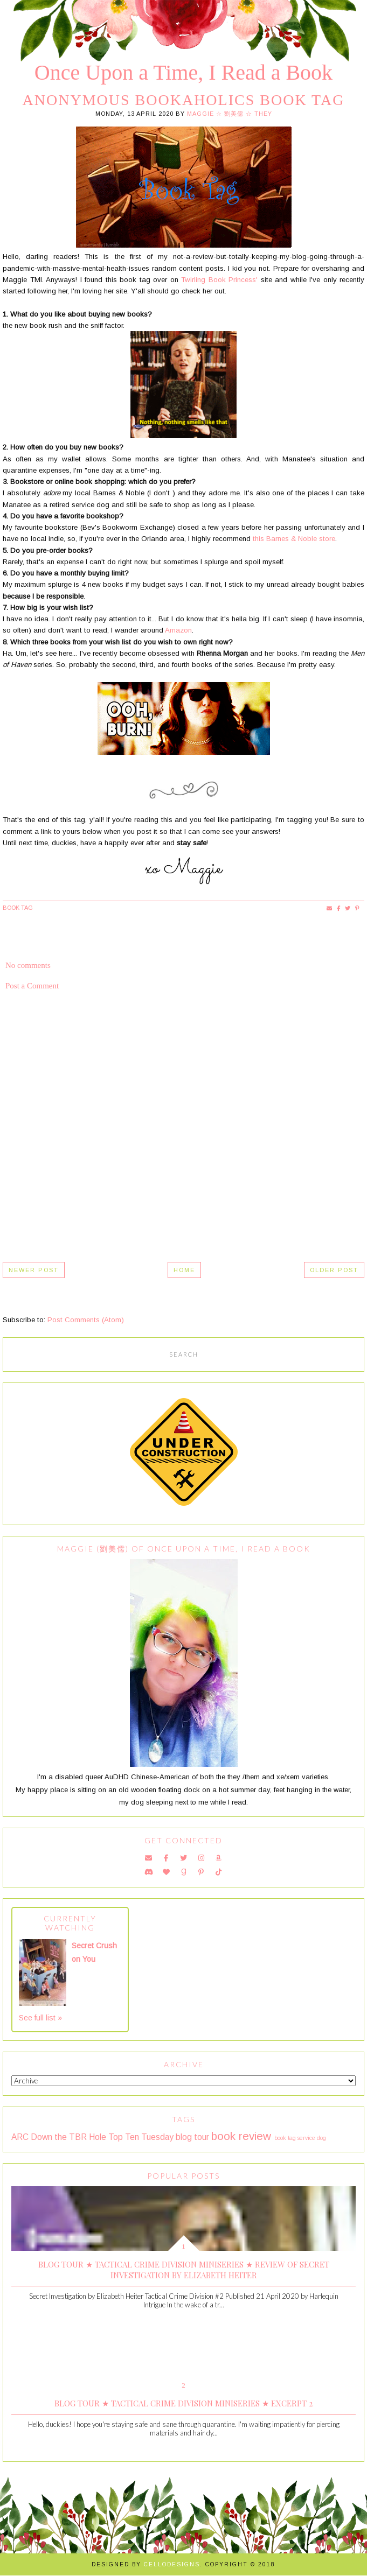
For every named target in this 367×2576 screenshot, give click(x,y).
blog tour (192, 2137)
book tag (18, 907)
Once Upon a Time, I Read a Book (183, 72)
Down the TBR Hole (68, 2137)
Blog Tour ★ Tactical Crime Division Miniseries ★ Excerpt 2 (183, 2403)
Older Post (334, 1270)
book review (241, 2136)
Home (184, 1270)
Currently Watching (70, 1923)
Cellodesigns (172, 2564)
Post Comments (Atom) (85, 1320)
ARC (20, 2137)
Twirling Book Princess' (219, 280)
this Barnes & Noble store (294, 539)
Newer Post (34, 1270)
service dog (311, 2138)
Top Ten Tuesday (141, 2137)
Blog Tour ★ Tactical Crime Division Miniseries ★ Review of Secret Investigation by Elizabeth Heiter (183, 2269)
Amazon (178, 630)
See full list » (40, 2017)
